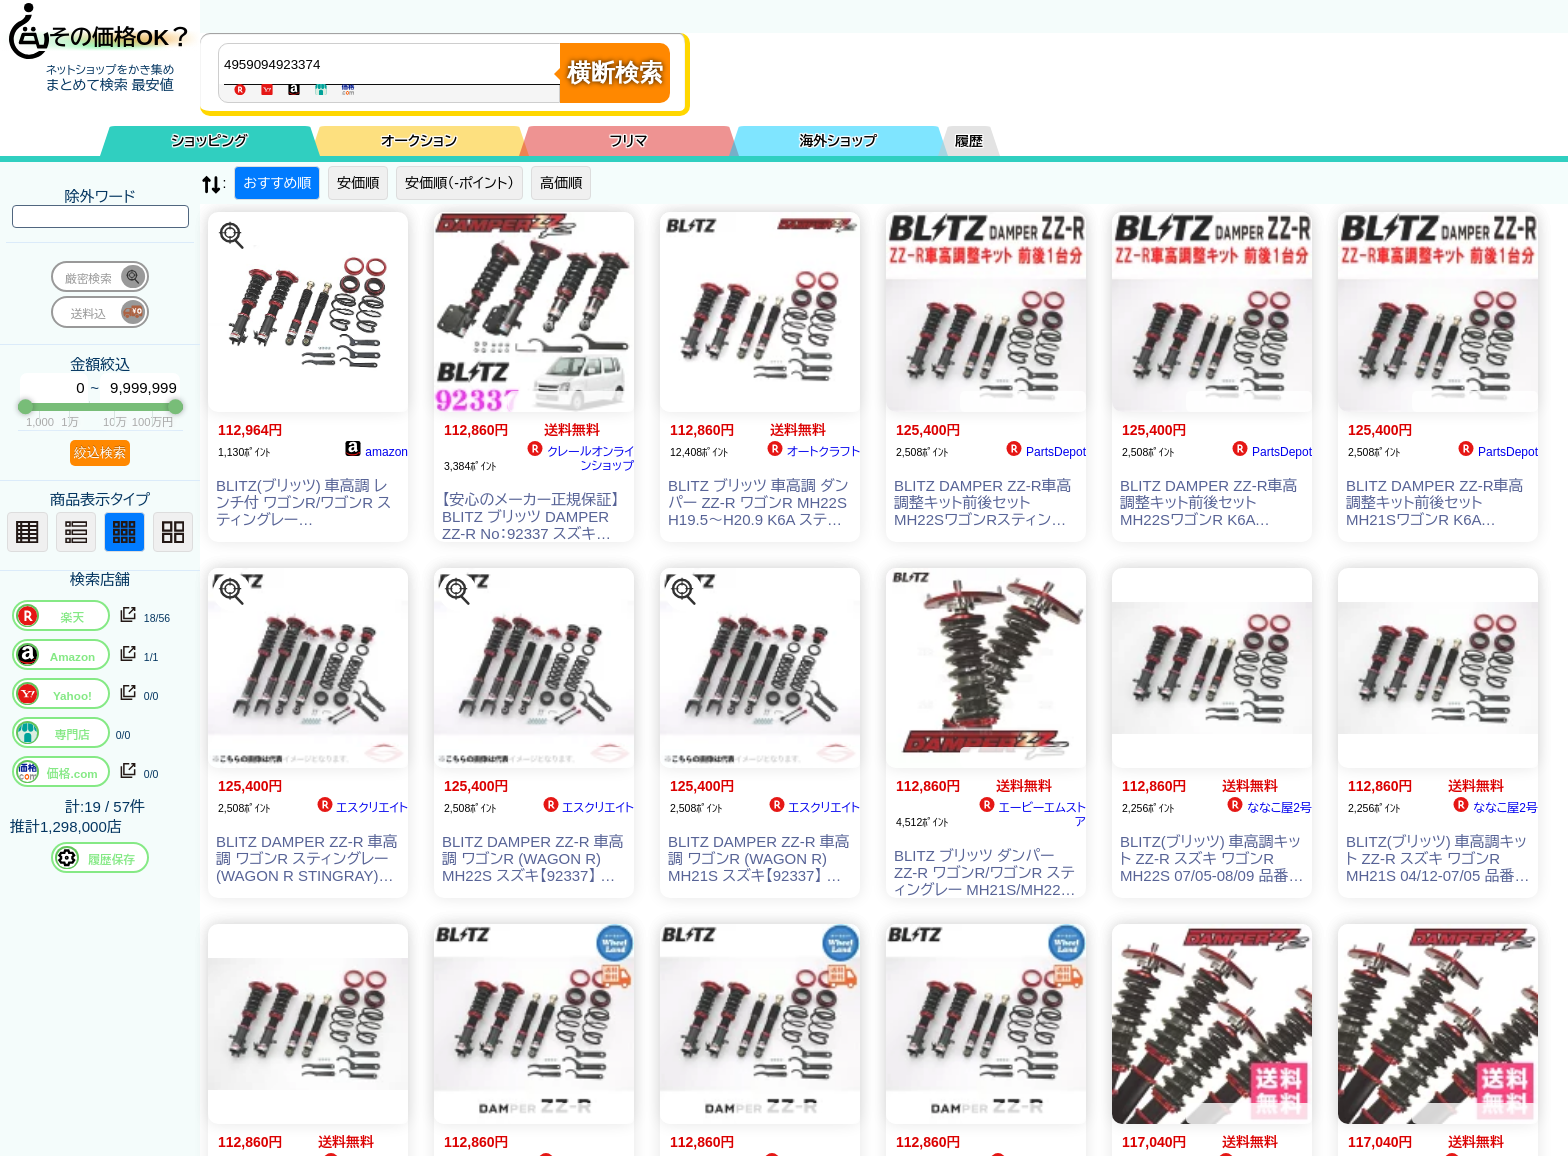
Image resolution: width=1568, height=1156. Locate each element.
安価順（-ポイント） (459, 183)
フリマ (629, 141)
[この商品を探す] (232, 236)
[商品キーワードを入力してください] (394, 64)
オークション (419, 141)
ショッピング (210, 141)
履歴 (969, 141)
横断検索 (615, 72)
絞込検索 (100, 452)
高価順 (561, 183)
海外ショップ (838, 141)
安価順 (358, 183)
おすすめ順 (277, 183)
